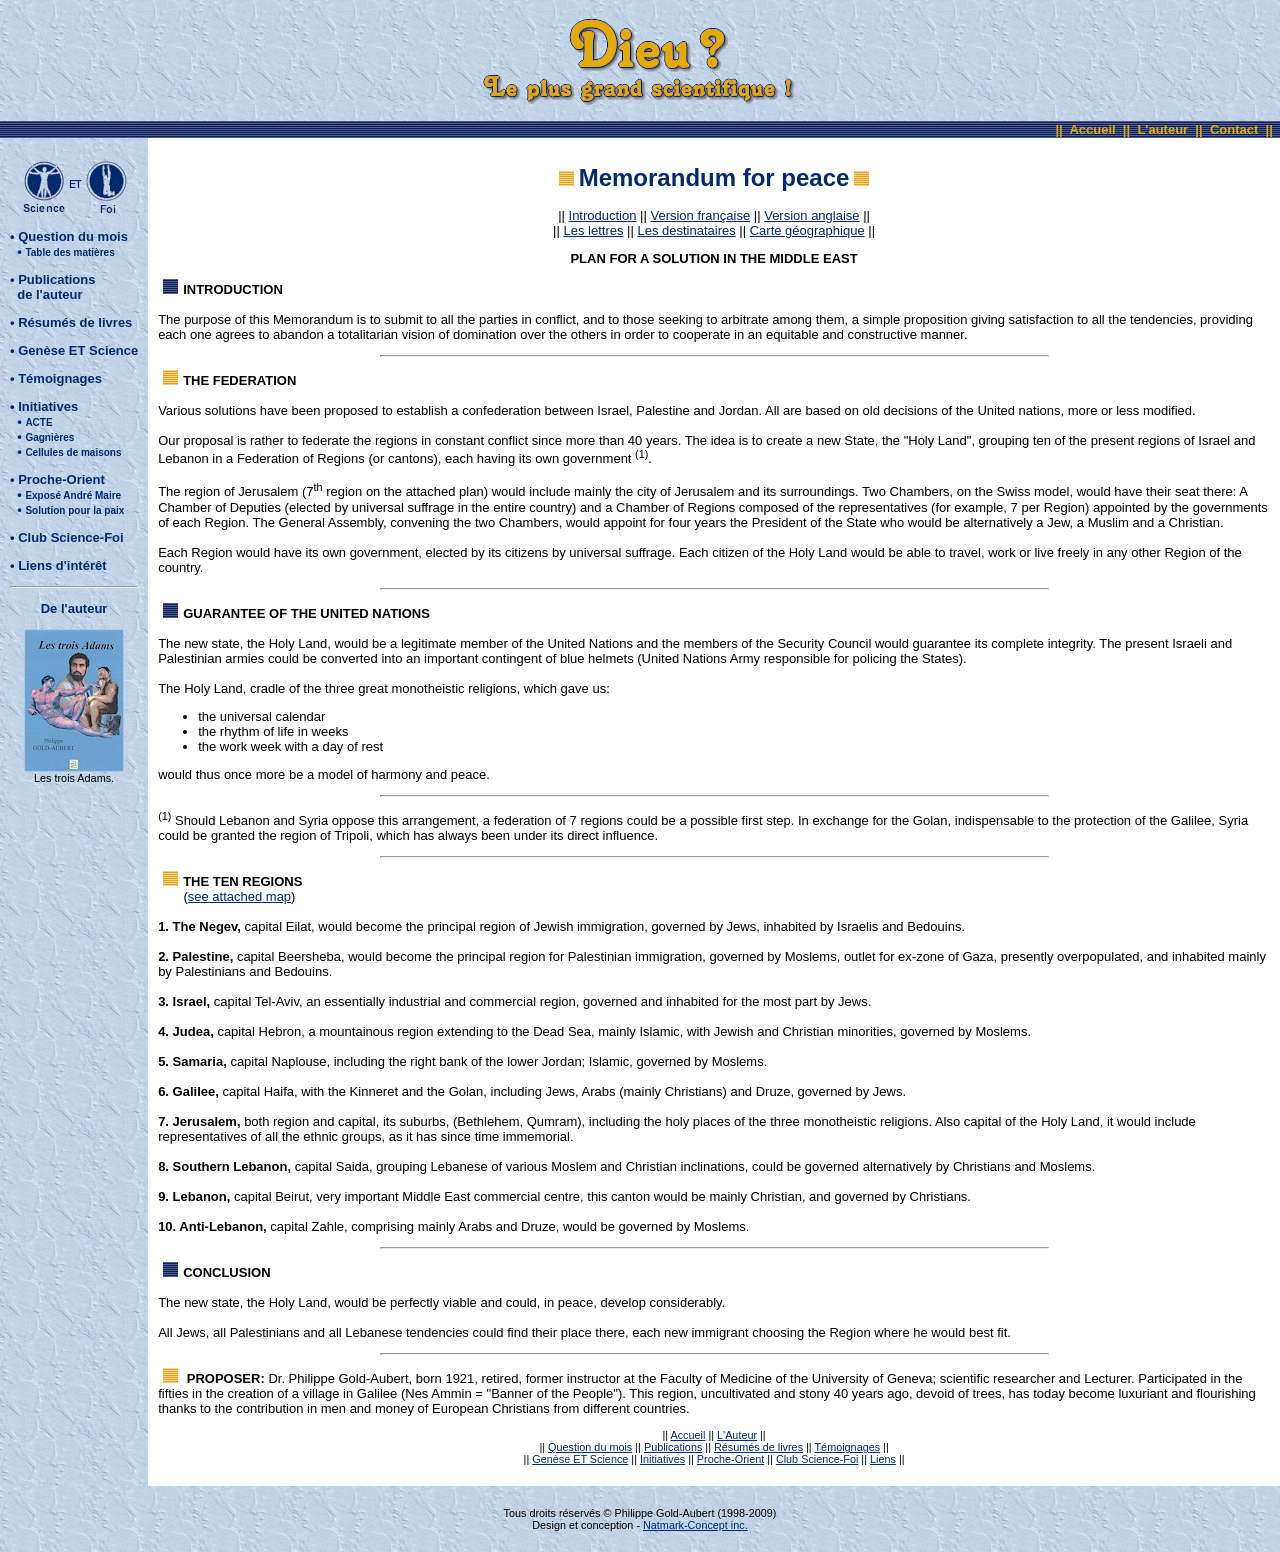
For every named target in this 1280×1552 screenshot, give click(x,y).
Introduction (603, 215)
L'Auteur (737, 1435)
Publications (673, 1447)
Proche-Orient (61, 479)
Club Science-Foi (70, 537)
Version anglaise (811, 215)
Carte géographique (807, 230)
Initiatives (48, 406)
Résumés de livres (75, 322)
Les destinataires (686, 230)
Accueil (1092, 129)
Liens (883, 1459)
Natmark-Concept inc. (695, 1525)
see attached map (239, 896)
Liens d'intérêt (62, 565)
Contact (1234, 129)
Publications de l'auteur (52, 287)
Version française (700, 215)
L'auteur (1162, 129)
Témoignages (60, 378)
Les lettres (593, 230)
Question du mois (73, 236)
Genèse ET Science (78, 350)
